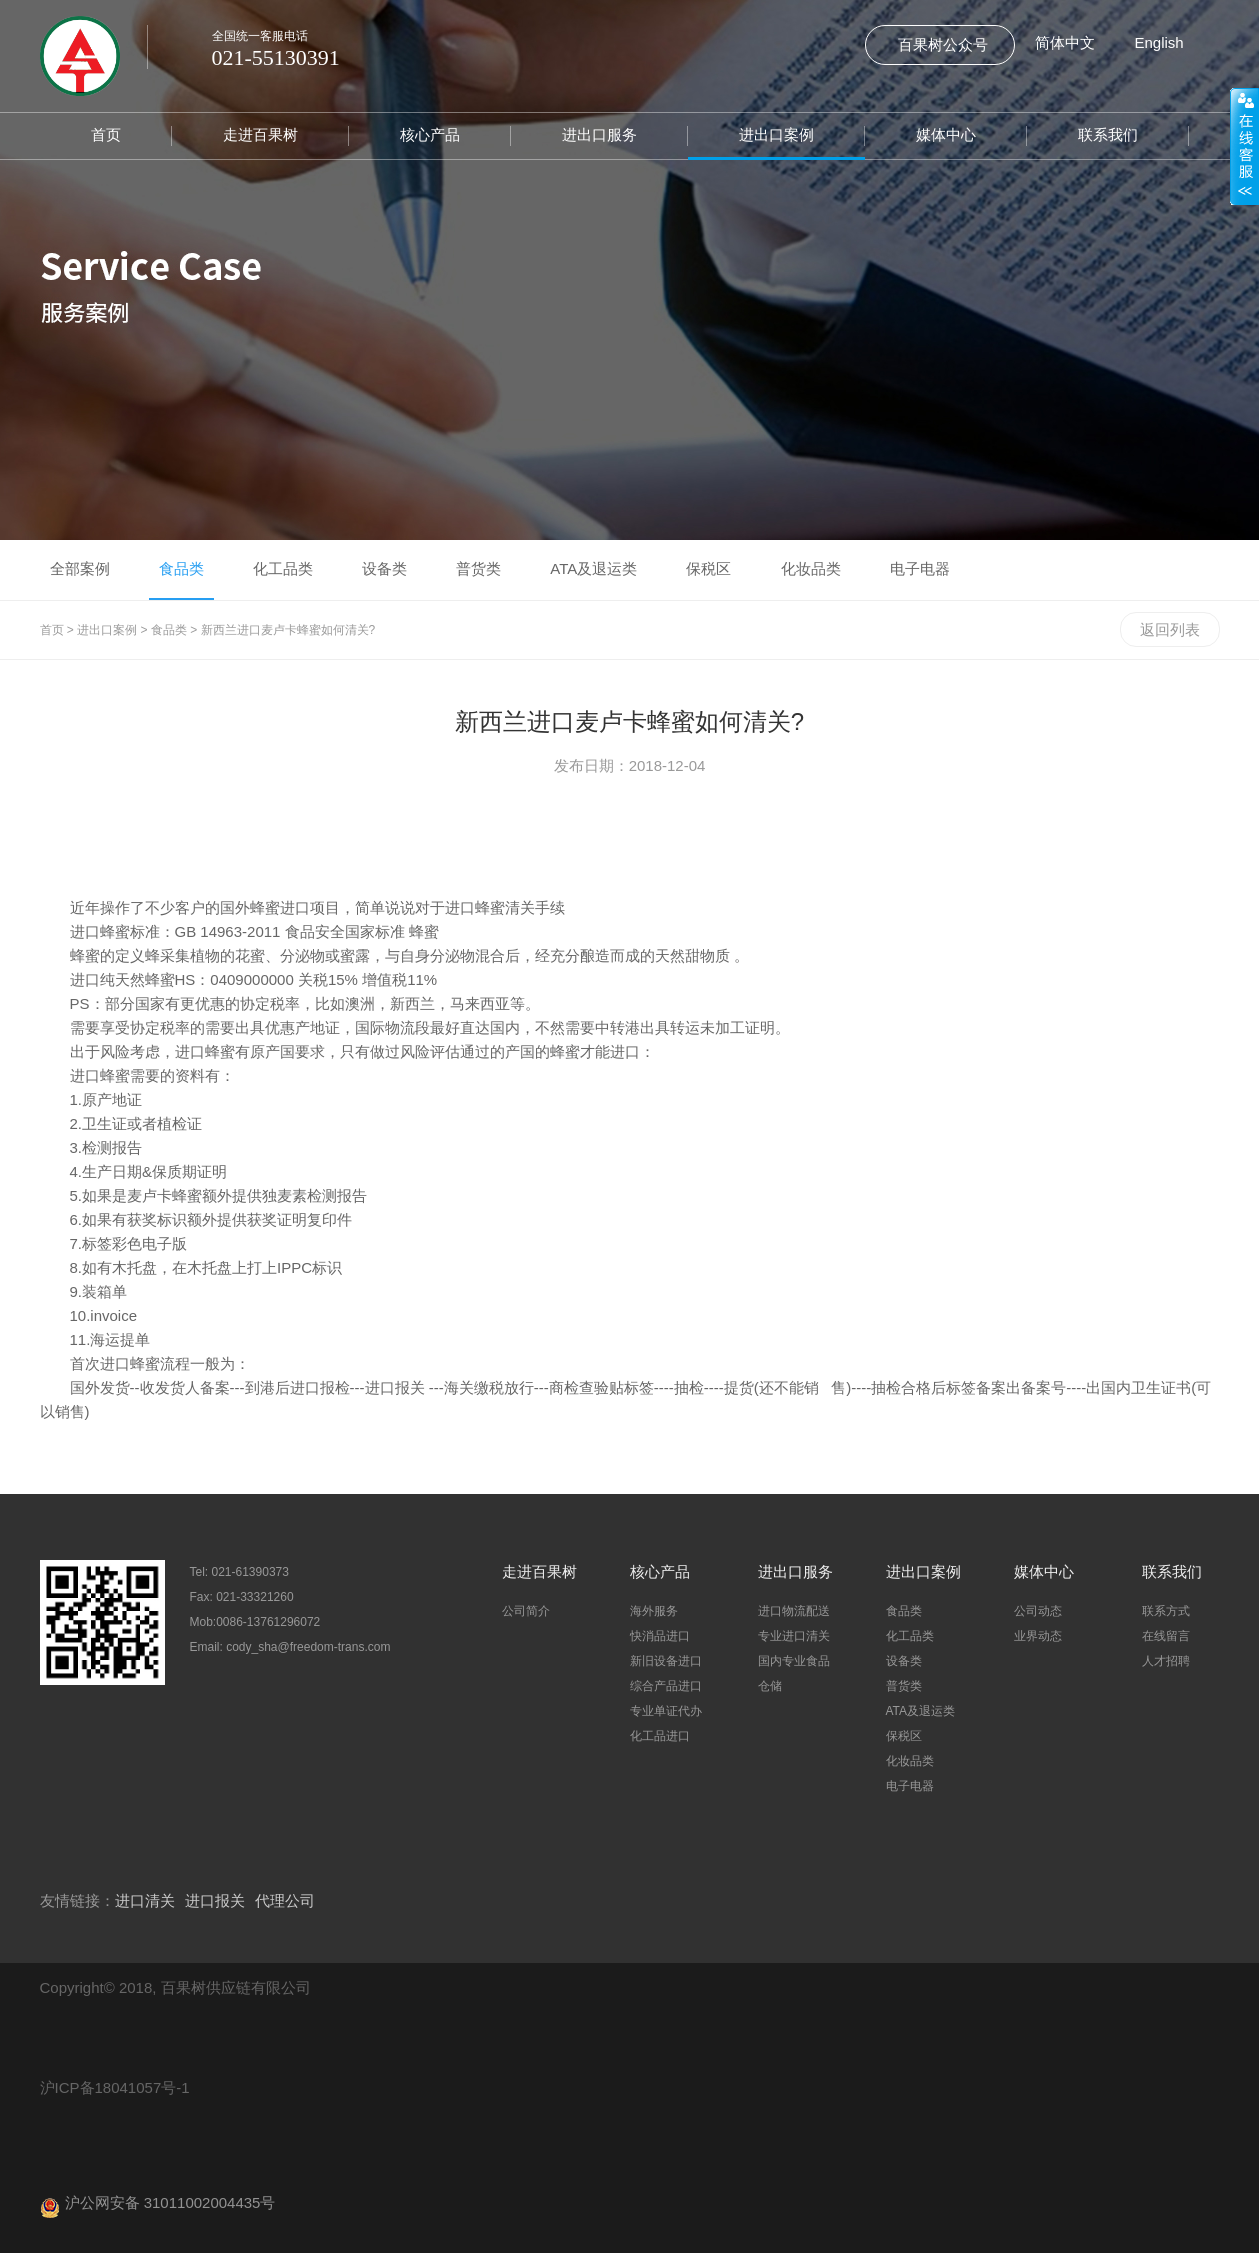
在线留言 (1166, 1636)
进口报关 (215, 1900)
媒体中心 (946, 134)
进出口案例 (776, 134)
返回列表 (1170, 629)
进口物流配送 (794, 1611)
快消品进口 (660, 1636)
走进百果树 (260, 134)
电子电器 (920, 568)
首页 (106, 134)
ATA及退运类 (593, 568)
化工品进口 (660, 1736)
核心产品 (430, 134)
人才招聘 (1166, 1661)
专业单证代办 (666, 1711)
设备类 (384, 568)
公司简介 (526, 1611)
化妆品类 (811, 568)
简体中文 (1065, 42)
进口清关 (145, 1900)
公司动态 (1038, 1611)
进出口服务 (599, 134)
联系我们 (1108, 134)
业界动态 (1038, 1636)
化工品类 (283, 568)
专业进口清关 (794, 1636)
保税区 (708, 568)
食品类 (181, 568)
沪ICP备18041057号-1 (115, 2087)
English (1159, 42)
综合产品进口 (666, 1686)
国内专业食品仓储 (794, 1673)
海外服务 (654, 1611)
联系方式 (1166, 1611)
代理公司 (285, 1900)
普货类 (478, 568)
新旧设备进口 (666, 1661)
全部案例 (80, 568)
